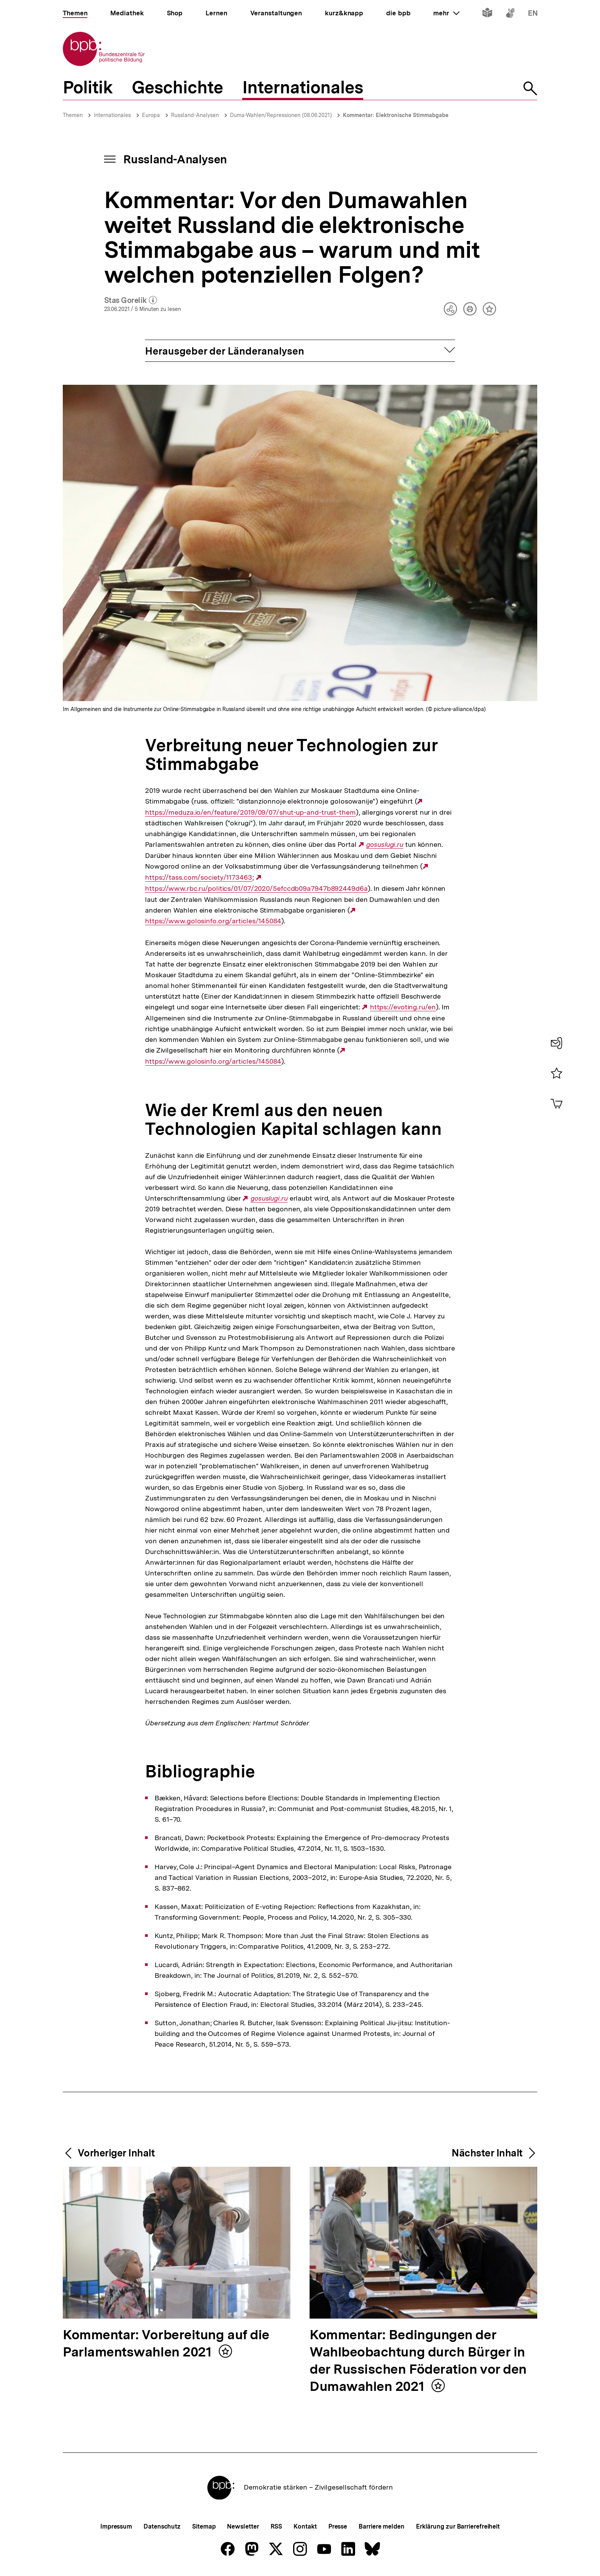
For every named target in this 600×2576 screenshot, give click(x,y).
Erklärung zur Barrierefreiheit (458, 2526)
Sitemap (203, 2526)
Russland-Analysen (195, 115)
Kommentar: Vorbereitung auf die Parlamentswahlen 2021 (166, 2344)
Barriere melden (381, 2526)
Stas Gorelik (130, 301)
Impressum (116, 2526)
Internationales (112, 115)
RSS (276, 2526)
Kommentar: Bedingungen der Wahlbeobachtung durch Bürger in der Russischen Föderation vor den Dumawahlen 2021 (418, 2361)
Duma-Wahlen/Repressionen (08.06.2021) (281, 115)
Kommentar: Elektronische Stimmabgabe (395, 115)
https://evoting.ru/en (403, 1007)
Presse (337, 2526)
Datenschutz (162, 2526)
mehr (446, 13)
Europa (151, 115)
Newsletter (243, 2526)
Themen (73, 115)
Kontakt (304, 2526)
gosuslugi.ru (384, 844)
